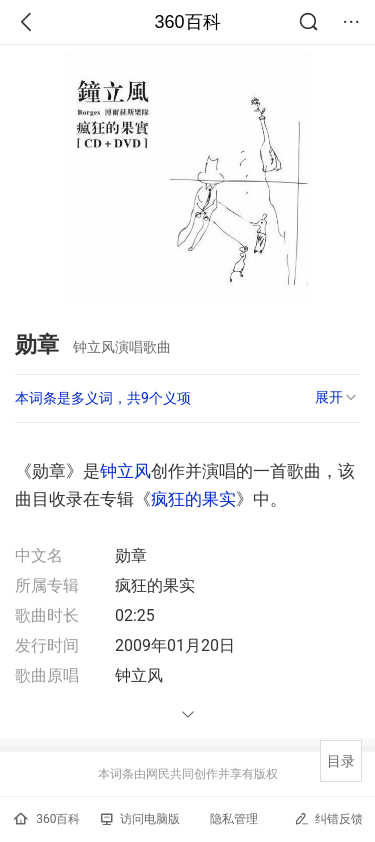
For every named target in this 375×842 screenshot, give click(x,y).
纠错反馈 (328, 818)
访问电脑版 (140, 819)
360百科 (187, 22)
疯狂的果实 (193, 499)
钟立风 (125, 471)
